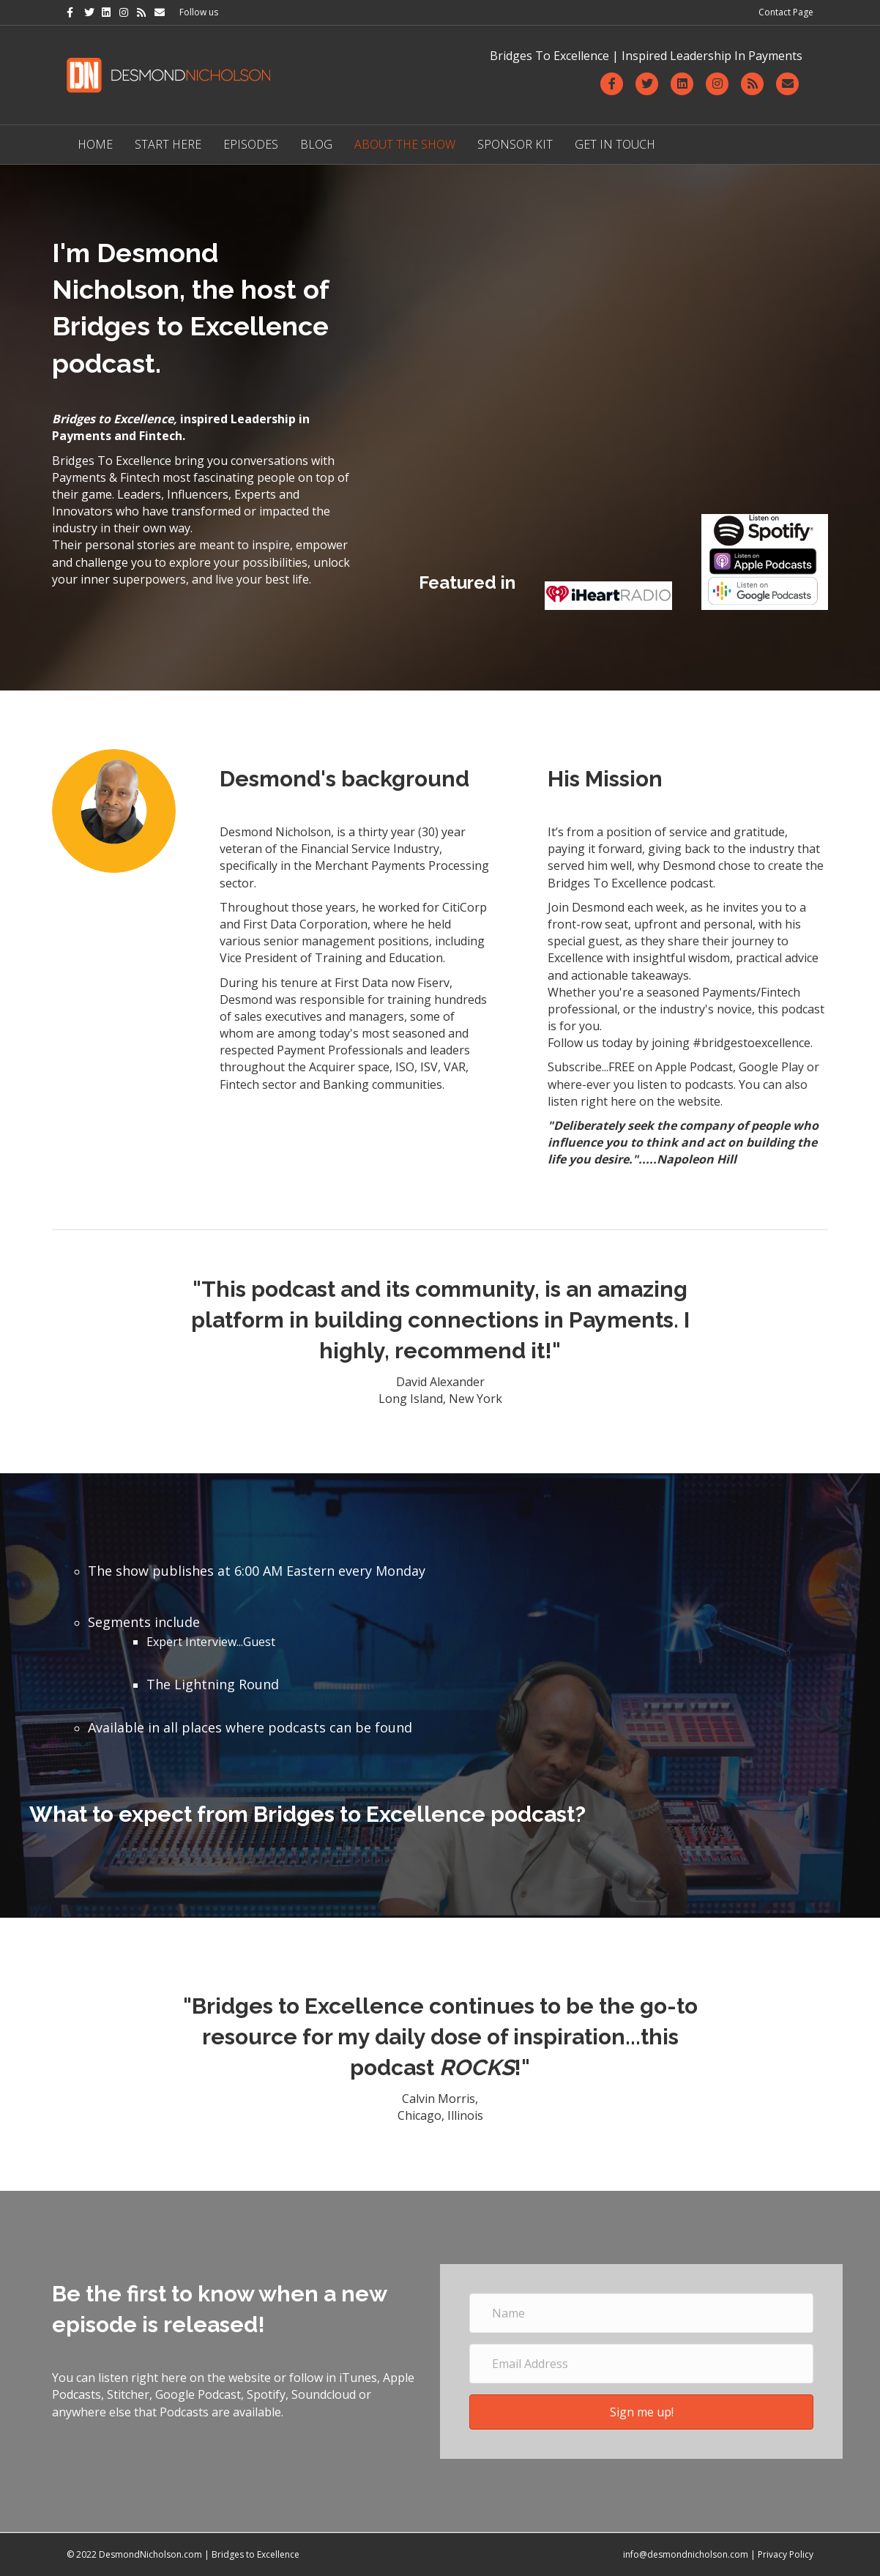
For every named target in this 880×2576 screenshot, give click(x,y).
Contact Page (785, 12)
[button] (641, 2412)
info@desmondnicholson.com (685, 2554)
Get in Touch (615, 144)
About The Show (404, 144)
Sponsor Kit (515, 144)
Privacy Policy (785, 2554)
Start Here (168, 144)
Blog (316, 144)
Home (95, 144)
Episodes (250, 144)
